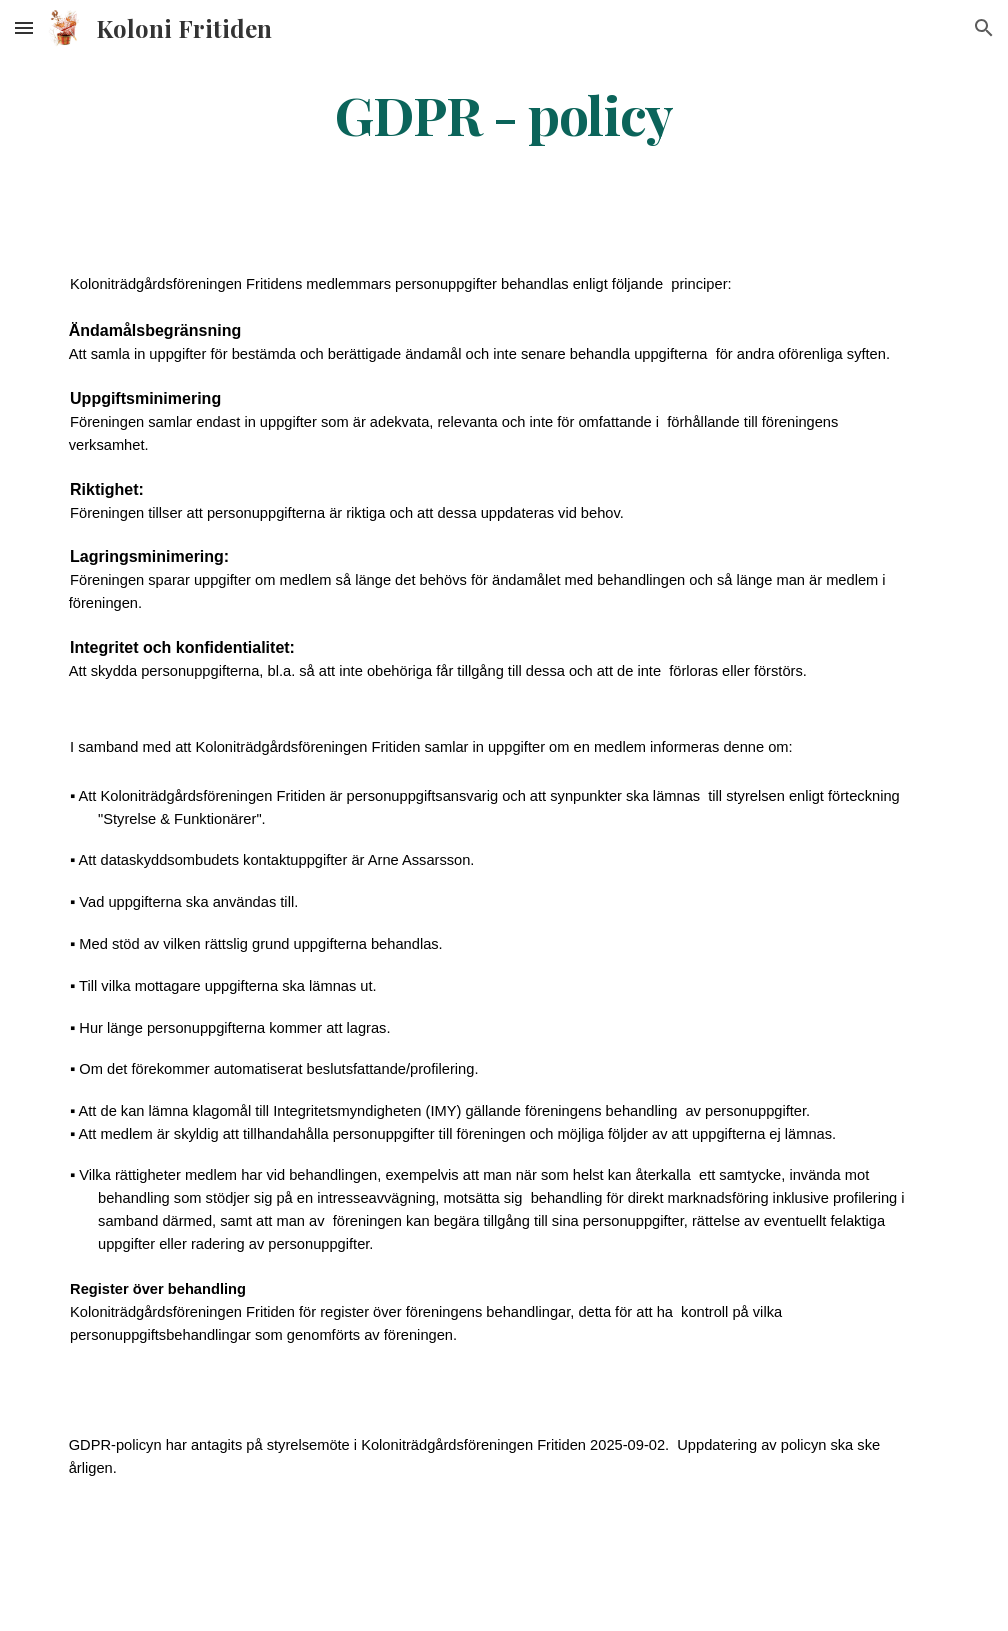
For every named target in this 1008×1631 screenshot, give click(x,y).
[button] (24, 27)
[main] (503, 113)
